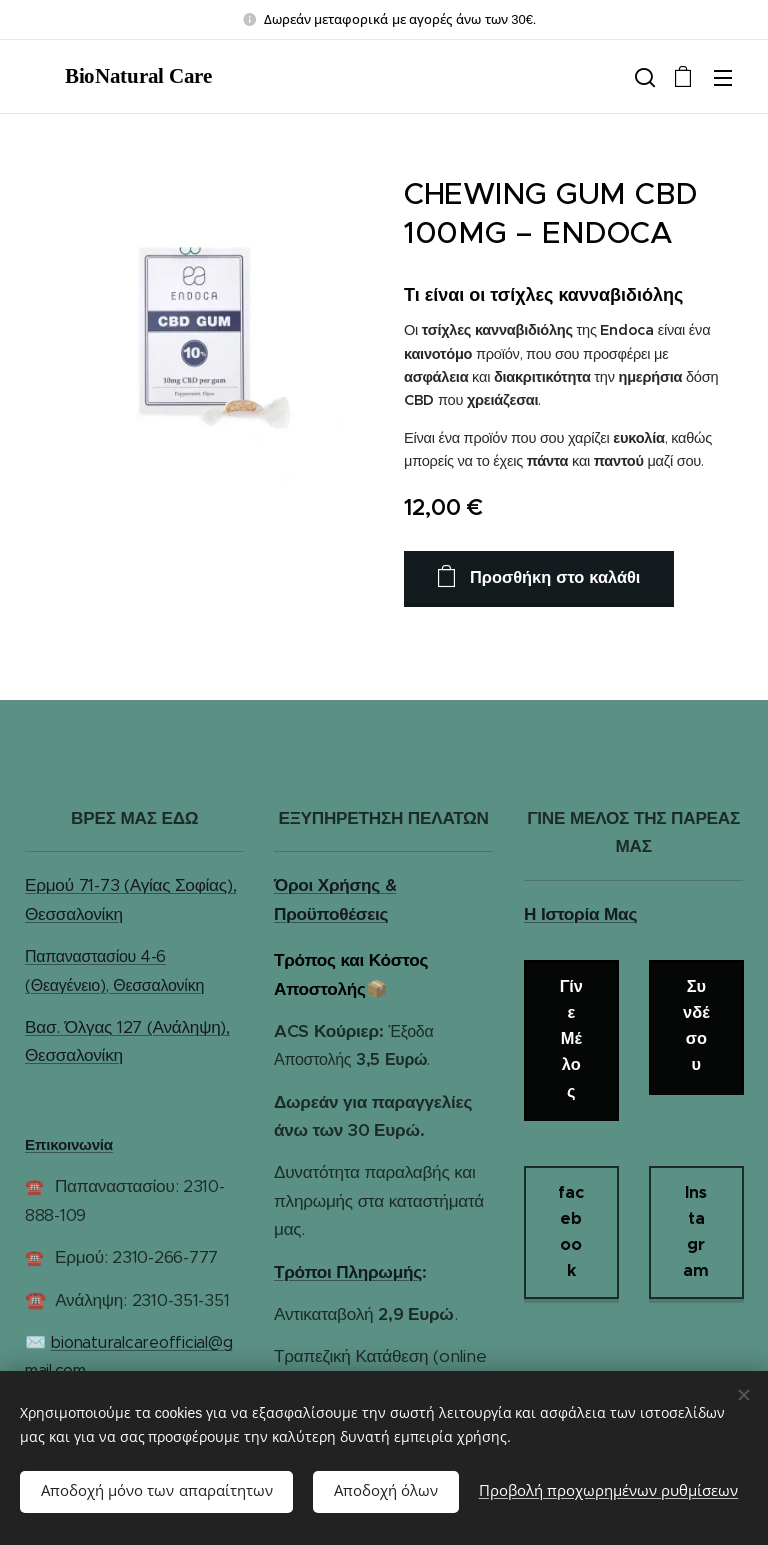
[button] (643, 77)
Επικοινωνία (69, 1144)
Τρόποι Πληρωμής (348, 1271)
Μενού (723, 78)
